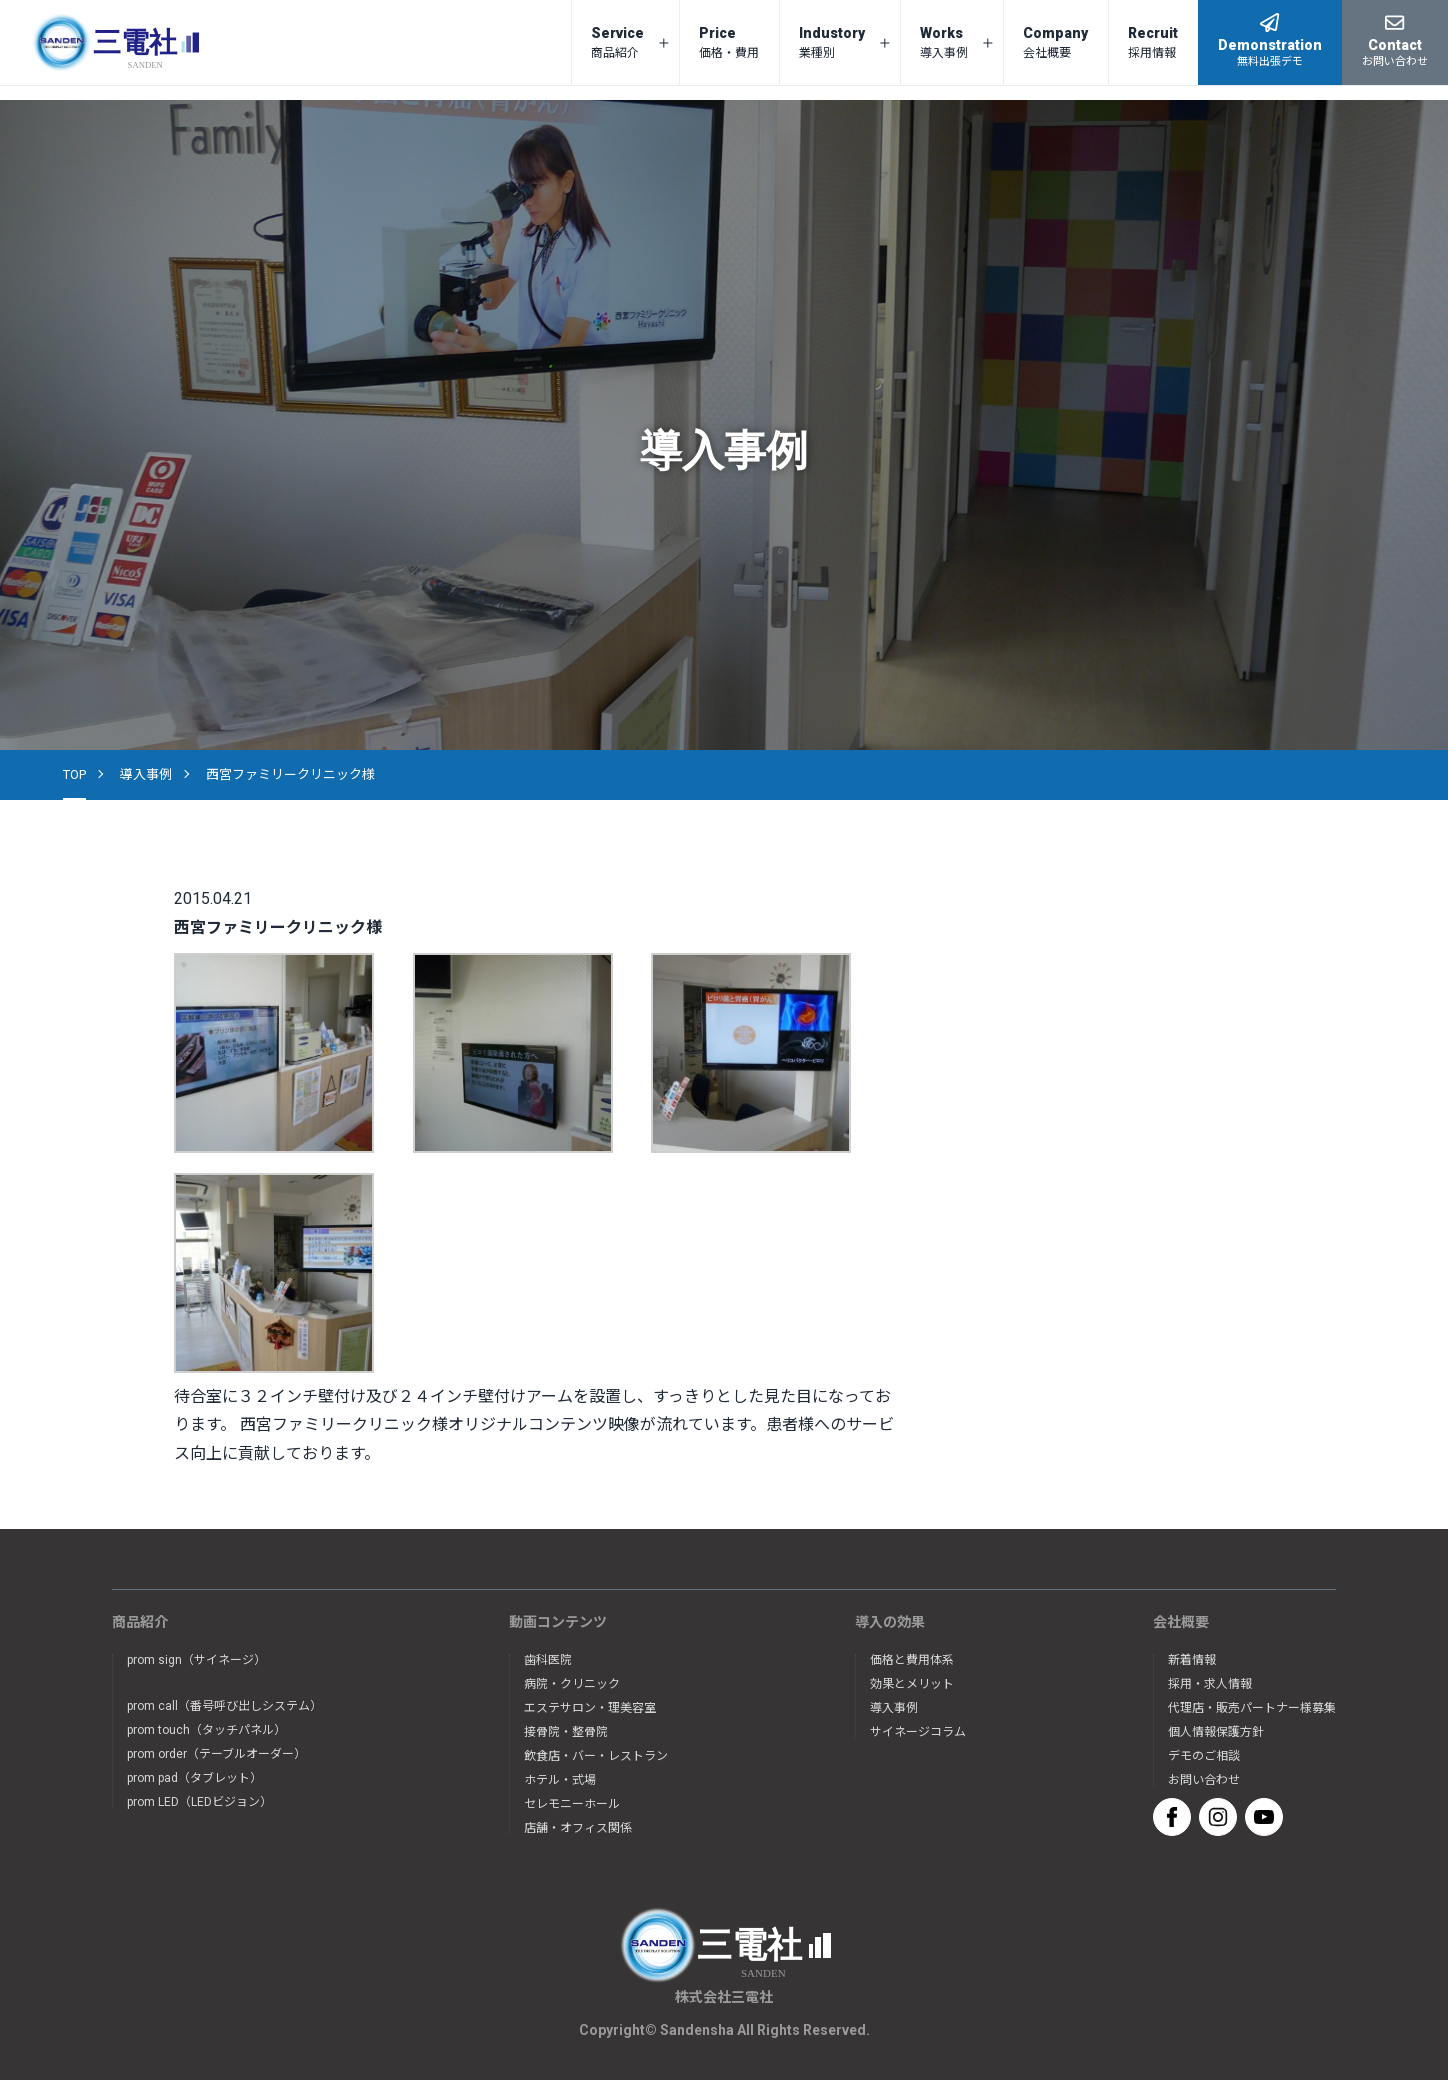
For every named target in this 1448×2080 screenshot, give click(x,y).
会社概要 (1181, 1622)
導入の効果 (890, 1622)
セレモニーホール (572, 1804)
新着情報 (1192, 1660)
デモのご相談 (1204, 1756)
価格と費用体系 (912, 1660)
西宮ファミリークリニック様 (290, 774)
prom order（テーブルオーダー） (216, 1754)
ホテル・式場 (560, 1780)
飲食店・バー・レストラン (596, 1756)
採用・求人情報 (1210, 1684)
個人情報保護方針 (1216, 1732)
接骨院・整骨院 (566, 1732)
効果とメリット (912, 1684)
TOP (74, 774)
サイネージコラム (918, 1732)
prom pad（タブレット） (194, 1778)
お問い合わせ (1204, 1780)
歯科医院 (548, 1660)
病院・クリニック (572, 1684)
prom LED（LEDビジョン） (199, 1802)
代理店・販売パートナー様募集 (1252, 1708)
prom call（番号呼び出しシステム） (224, 1706)
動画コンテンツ (558, 1622)
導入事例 (146, 774)
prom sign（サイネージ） (196, 1660)
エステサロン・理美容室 (590, 1708)
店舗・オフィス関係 (578, 1828)
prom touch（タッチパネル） (206, 1730)
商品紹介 (140, 1622)
